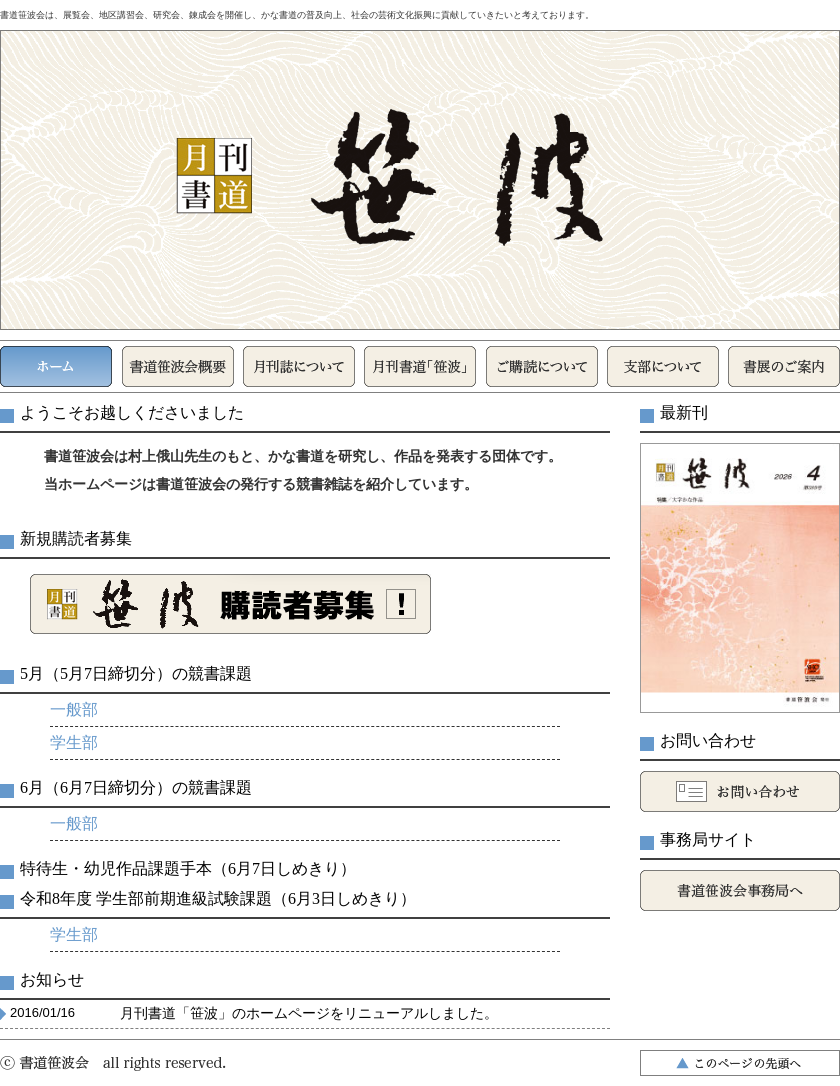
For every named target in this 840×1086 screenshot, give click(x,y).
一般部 (74, 709)
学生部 (74, 742)
